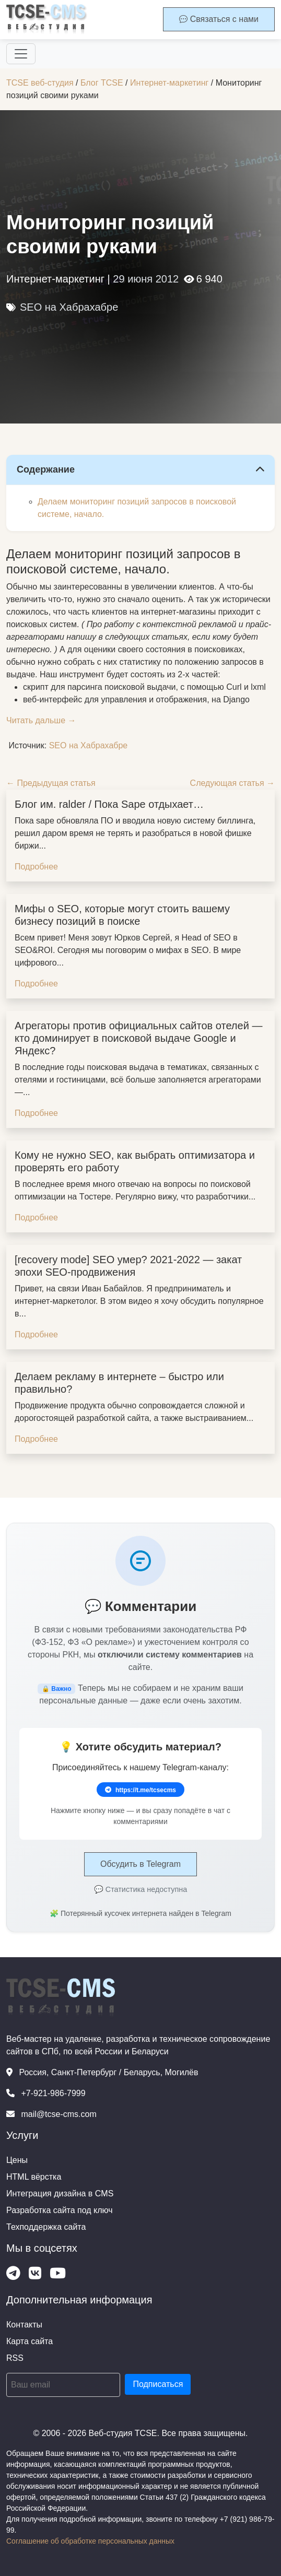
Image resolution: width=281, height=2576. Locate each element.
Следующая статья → (232, 783)
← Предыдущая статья (51, 783)
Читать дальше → (41, 720)
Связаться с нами (219, 19)
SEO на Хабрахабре (69, 307)
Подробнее (36, 866)
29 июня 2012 (146, 279)
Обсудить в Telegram (140, 1864)
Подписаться (158, 2384)
